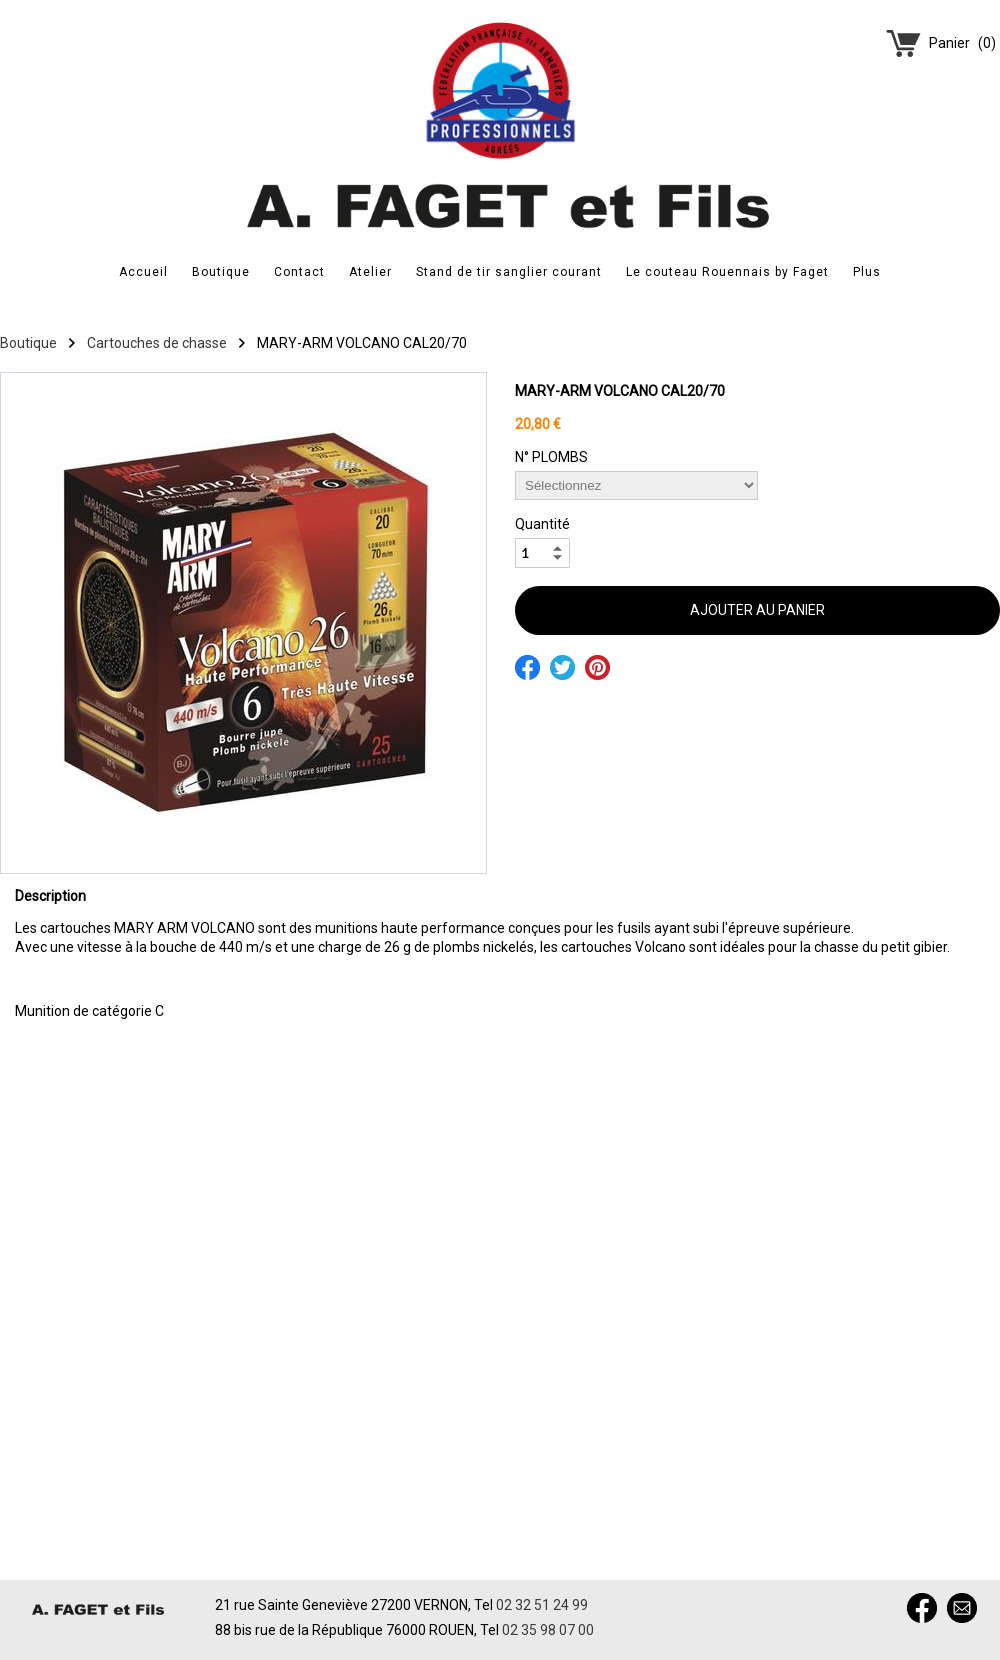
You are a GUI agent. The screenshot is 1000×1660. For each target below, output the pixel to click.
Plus (867, 272)
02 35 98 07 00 (548, 1630)
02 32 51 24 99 (542, 1605)
